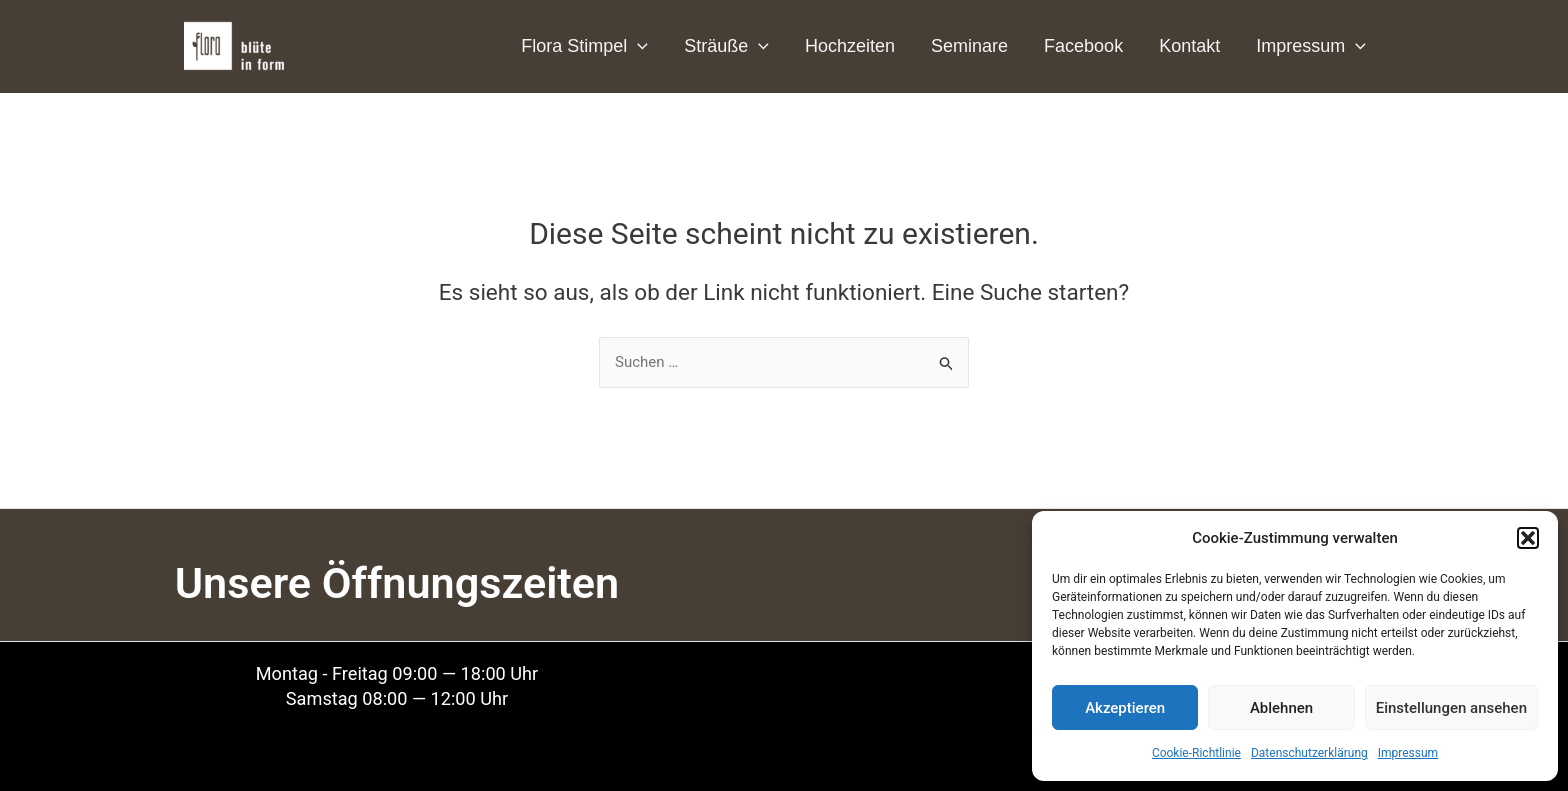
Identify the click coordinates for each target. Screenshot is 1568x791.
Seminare (969, 46)
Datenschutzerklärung (1309, 753)
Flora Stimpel (584, 46)
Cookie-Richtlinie (1196, 753)
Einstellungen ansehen (1451, 708)
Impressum (1408, 753)
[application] (637, 46)
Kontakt (1189, 46)
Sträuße (726, 46)
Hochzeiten (850, 46)
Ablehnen (1281, 708)
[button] (1528, 538)
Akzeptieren (1125, 708)
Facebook (1083, 46)
